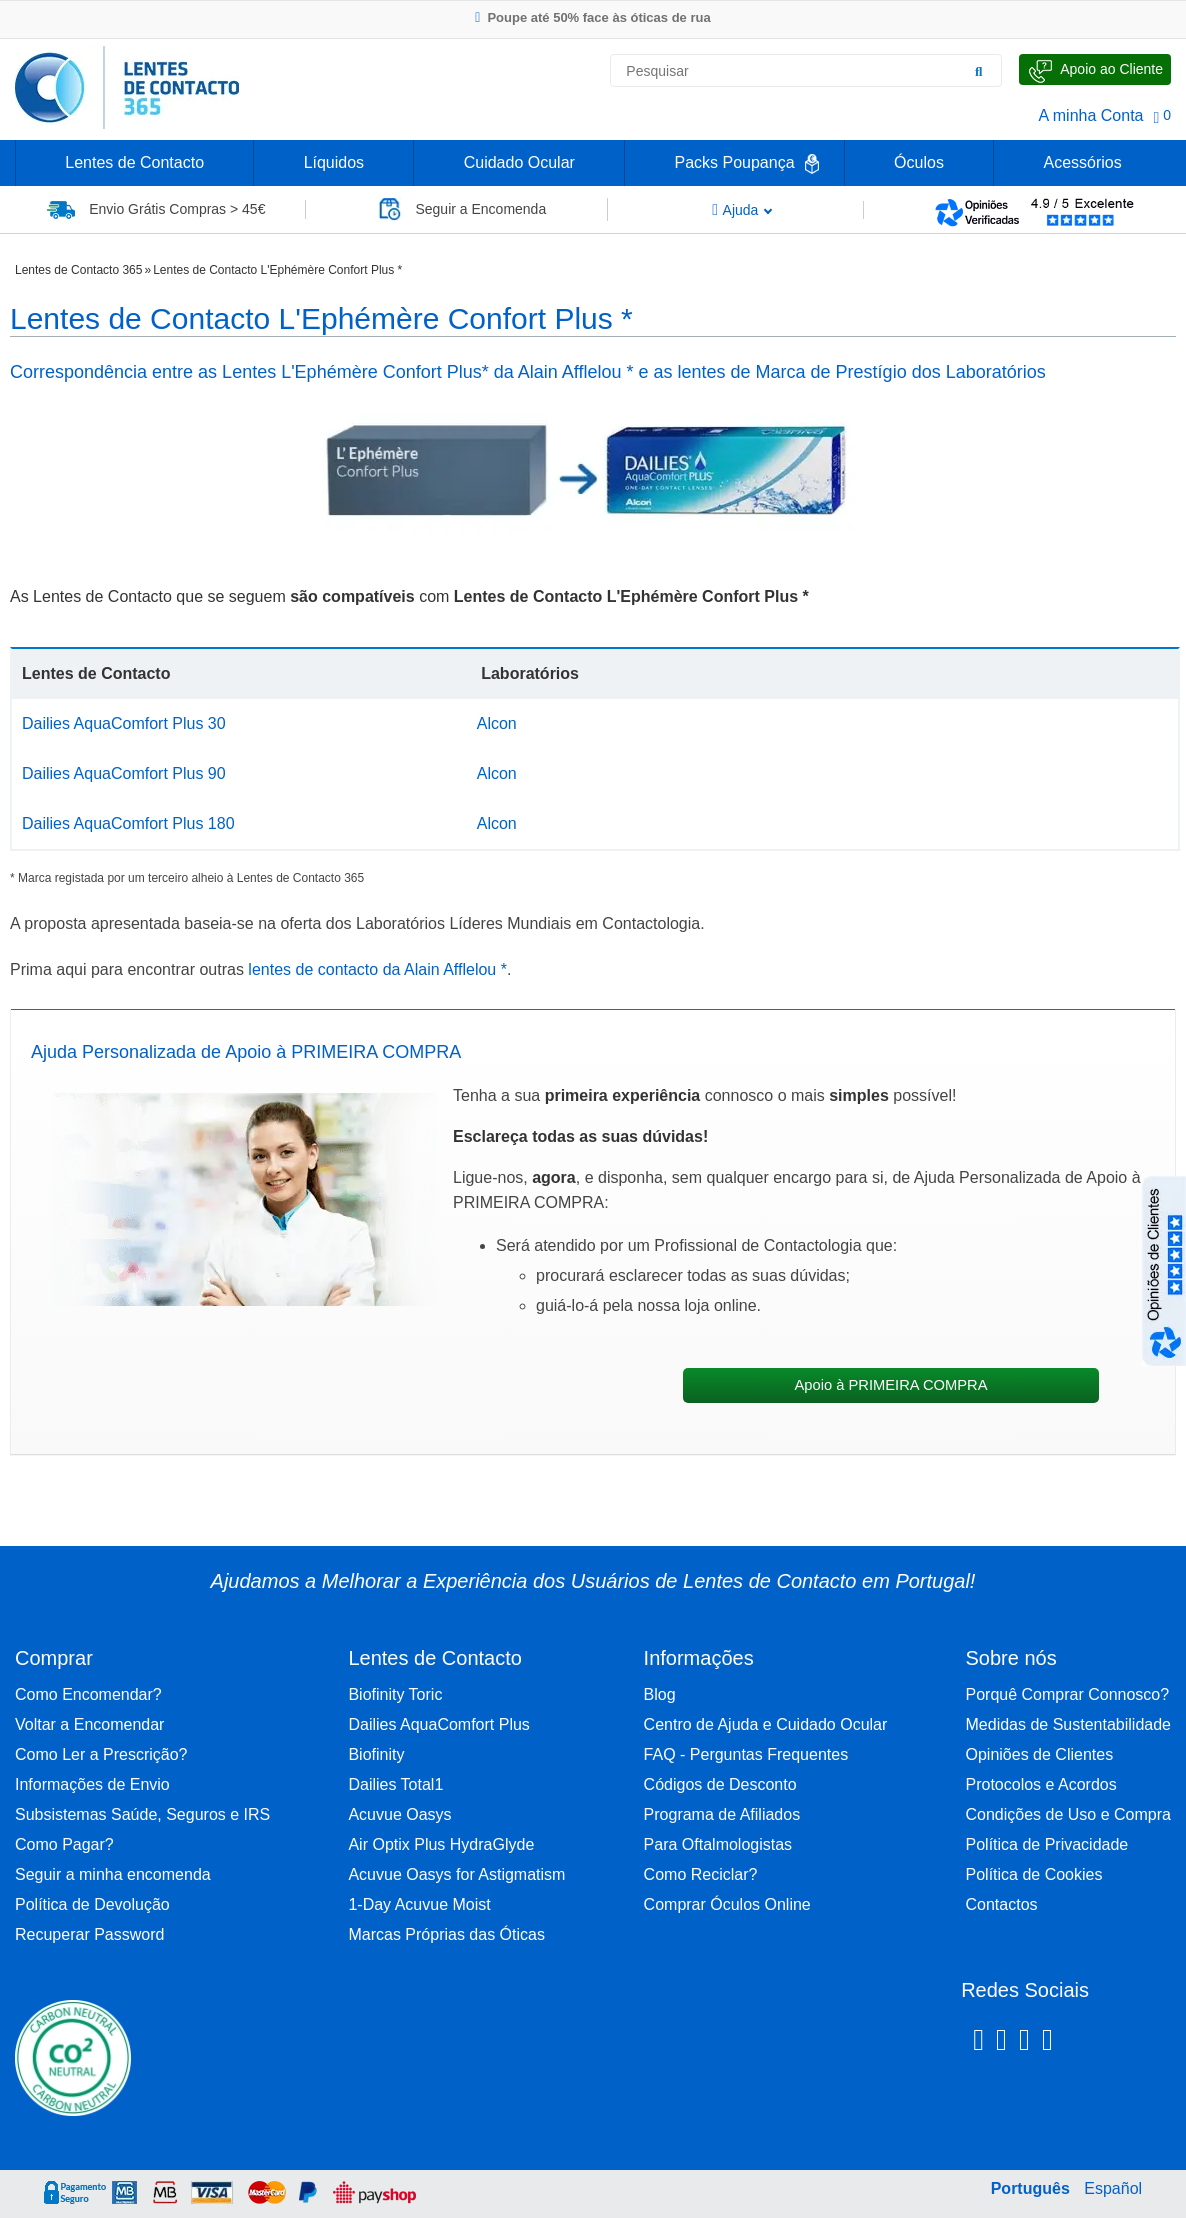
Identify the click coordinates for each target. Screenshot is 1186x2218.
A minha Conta (1091, 115)
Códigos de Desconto (720, 1784)
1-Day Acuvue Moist (419, 1904)
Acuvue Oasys (399, 1814)
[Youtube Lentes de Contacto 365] (1099, 2043)
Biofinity (376, 1754)
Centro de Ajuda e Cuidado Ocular (766, 1724)
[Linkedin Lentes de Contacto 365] (1024, 2043)
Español (1113, 2188)
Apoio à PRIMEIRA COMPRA (890, 1385)
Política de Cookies (1034, 1874)
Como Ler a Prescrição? (101, 1754)
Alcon (497, 723)
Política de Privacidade (1047, 1844)
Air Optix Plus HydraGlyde (441, 1844)
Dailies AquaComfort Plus (438, 1724)
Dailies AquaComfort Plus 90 (124, 773)
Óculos (919, 162)
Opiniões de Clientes (1040, 1754)
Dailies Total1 (395, 1784)
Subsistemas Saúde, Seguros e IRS (142, 1814)
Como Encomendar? (88, 1694)
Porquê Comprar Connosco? (1068, 1694)
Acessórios (1082, 162)
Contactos (1002, 1904)
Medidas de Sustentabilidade (1068, 1724)
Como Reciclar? (701, 1874)
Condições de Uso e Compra (1068, 1814)
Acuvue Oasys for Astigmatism (456, 1874)
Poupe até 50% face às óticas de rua (592, 17)
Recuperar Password (89, 1934)
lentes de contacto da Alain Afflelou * (377, 969)
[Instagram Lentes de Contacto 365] (1001, 2043)
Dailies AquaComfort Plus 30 (124, 723)
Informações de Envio (92, 1784)
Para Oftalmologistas (718, 1844)
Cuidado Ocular (519, 162)
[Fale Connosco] (1095, 69)
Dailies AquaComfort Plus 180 (128, 823)
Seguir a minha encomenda (113, 1874)
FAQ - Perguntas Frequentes (746, 1754)
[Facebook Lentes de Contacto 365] (978, 2043)
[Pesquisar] (979, 71)
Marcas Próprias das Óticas (446, 1934)
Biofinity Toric (395, 1694)
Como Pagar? (64, 1844)
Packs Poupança (734, 162)
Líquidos (334, 162)
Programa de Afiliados (722, 1814)
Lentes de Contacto (134, 162)
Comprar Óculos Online (727, 1904)
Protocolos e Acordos (1041, 1784)
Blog (660, 1694)
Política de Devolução (92, 1904)
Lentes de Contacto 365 (78, 270)
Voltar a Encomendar (89, 1724)
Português (1030, 2188)
